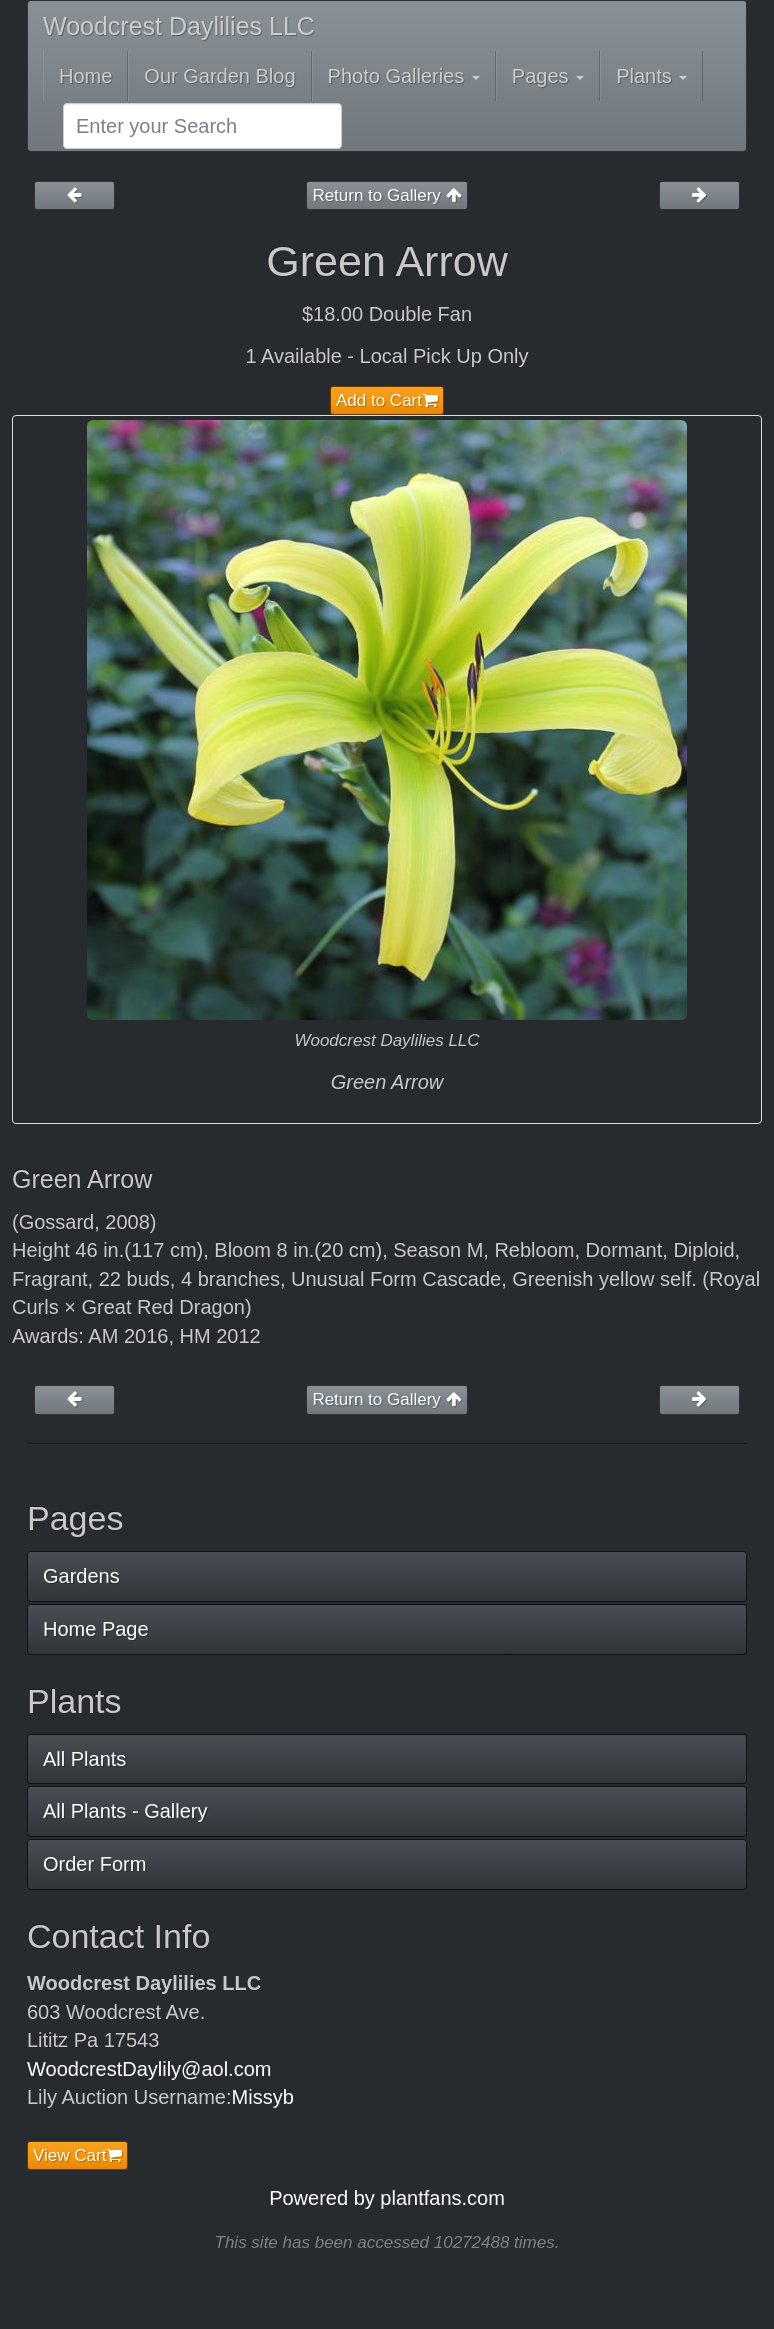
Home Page (96, 1629)
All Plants (84, 1759)
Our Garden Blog (219, 76)
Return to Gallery (386, 195)
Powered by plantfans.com (387, 2198)
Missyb (263, 2097)
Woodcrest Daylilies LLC (179, 26)
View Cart (77, 2155)
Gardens (81, 1576)
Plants (651, 76)
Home (85, 76)
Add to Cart (387, 400)
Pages (548, 76)
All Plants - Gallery (125, 1811)
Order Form (94, 1864)
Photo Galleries (404, 76)
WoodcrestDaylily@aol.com (149, 2069)
